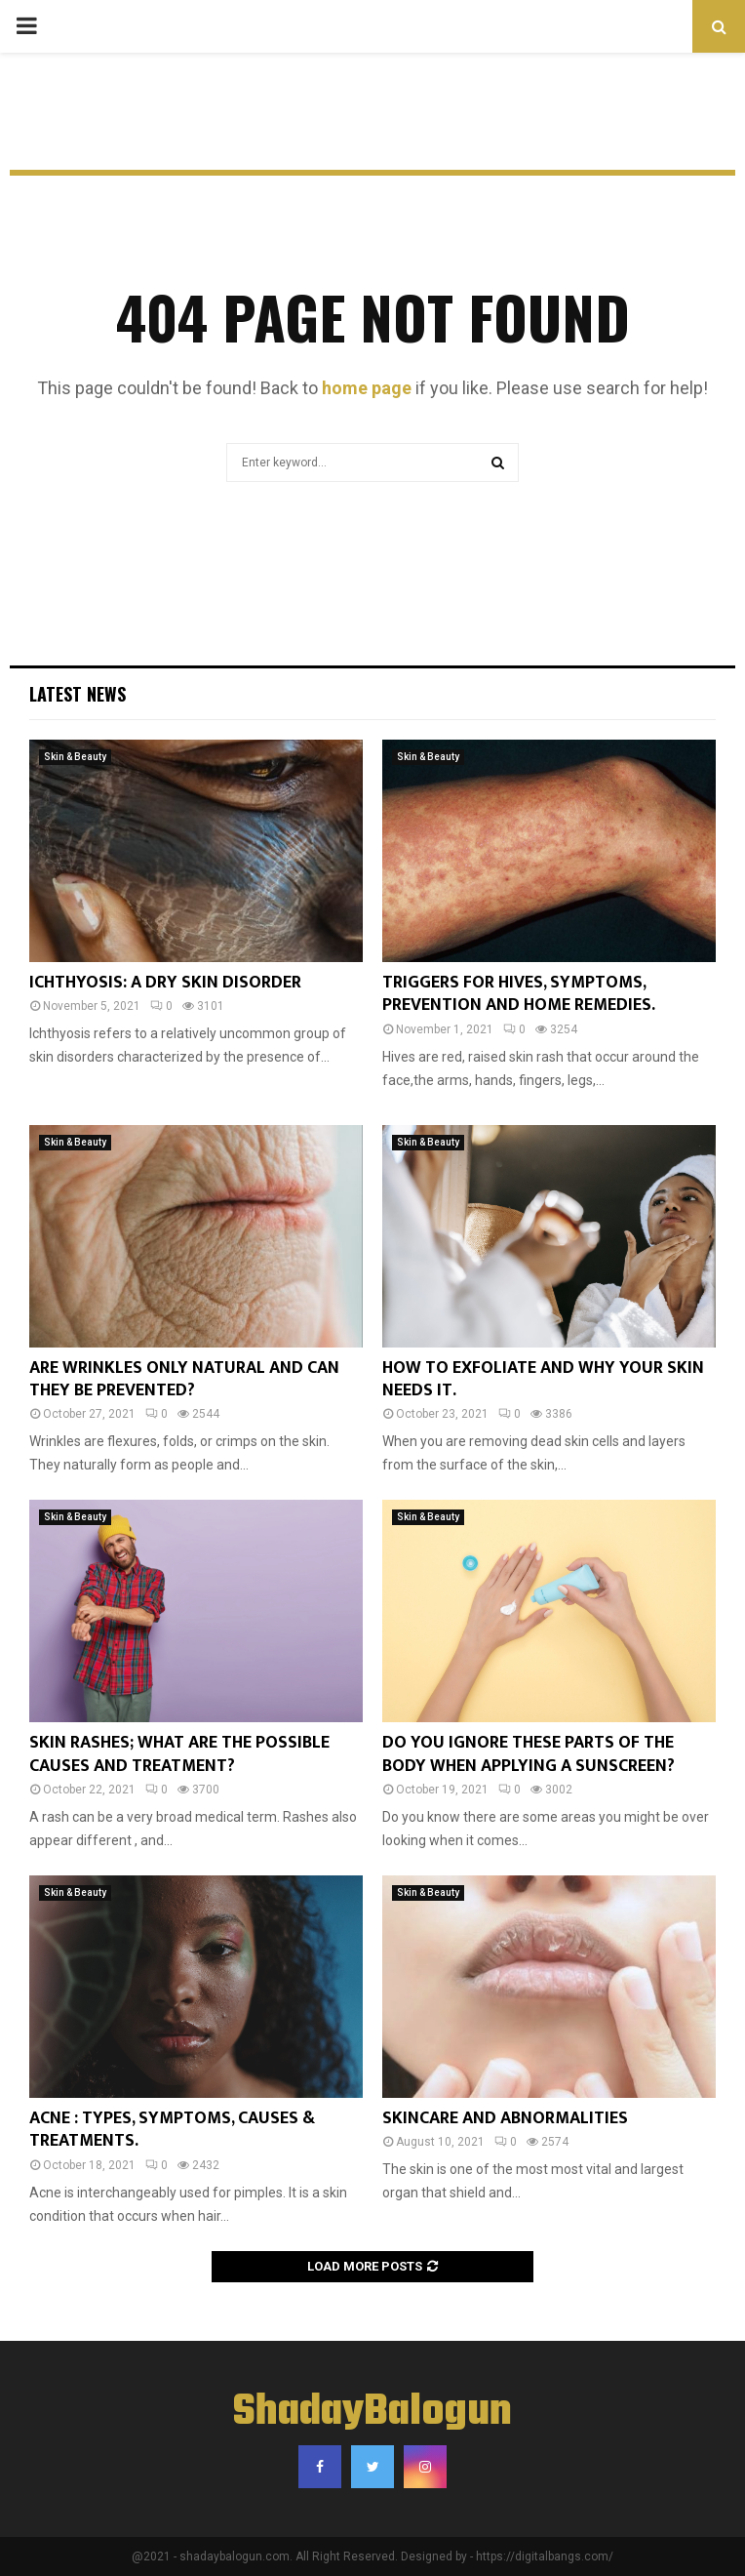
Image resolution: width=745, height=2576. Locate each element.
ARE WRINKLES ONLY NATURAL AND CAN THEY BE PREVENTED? (184, 1379)
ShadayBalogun (372, 2413)
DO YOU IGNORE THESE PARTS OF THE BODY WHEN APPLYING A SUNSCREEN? (528, 1754)
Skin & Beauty (75, 756)
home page (367, 388)
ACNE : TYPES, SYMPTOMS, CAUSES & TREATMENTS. (172, 2129)
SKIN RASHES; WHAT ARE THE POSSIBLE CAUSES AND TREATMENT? (179, 1754)
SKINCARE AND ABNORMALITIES (505, 2118)
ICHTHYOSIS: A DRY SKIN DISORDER (165, 982)
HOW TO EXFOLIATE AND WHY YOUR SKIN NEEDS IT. (543, 1379)
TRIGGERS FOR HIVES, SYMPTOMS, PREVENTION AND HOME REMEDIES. (518, 994)
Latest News (77, 693)
